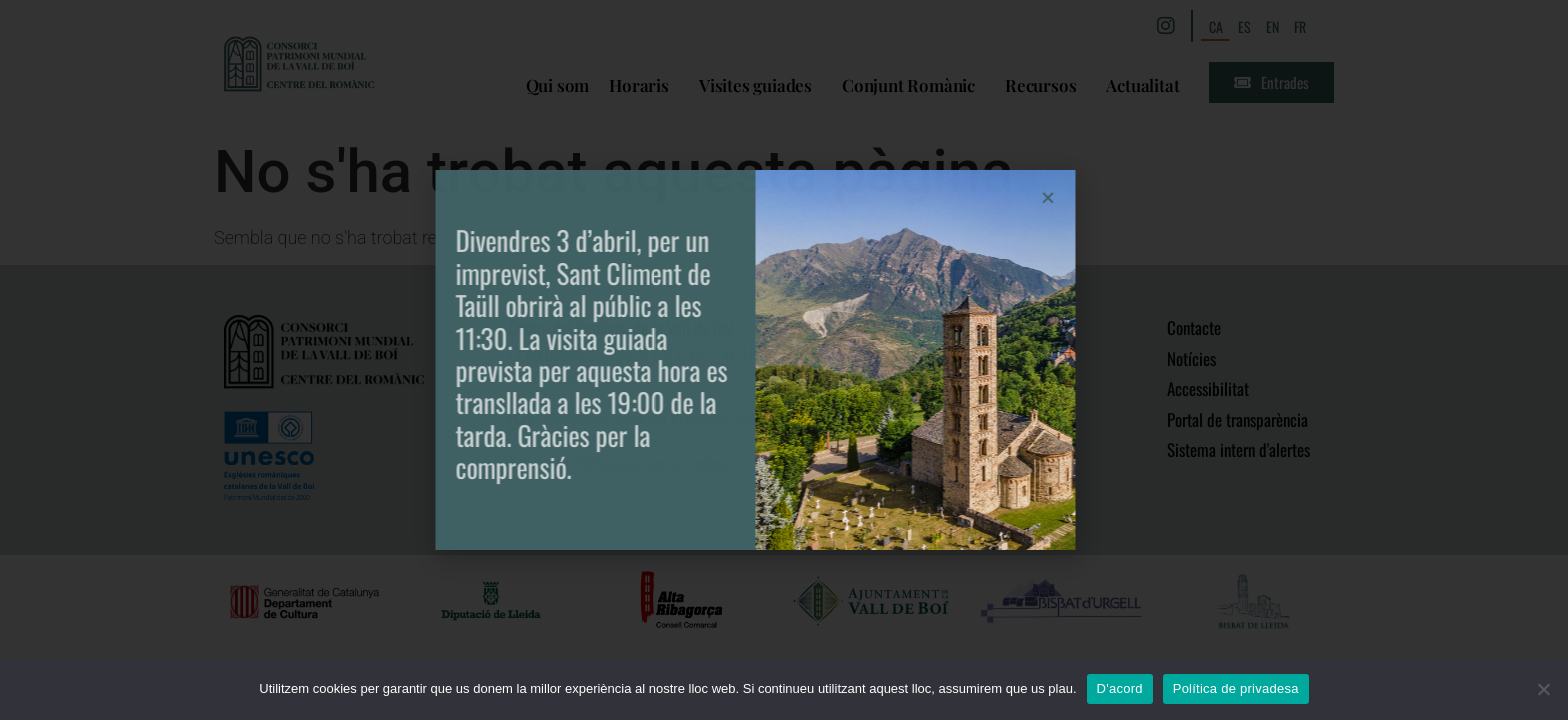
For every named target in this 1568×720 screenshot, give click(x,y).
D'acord (1120, 688)
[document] (784, 360)
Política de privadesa (1236, 688)
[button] (921, 197)
